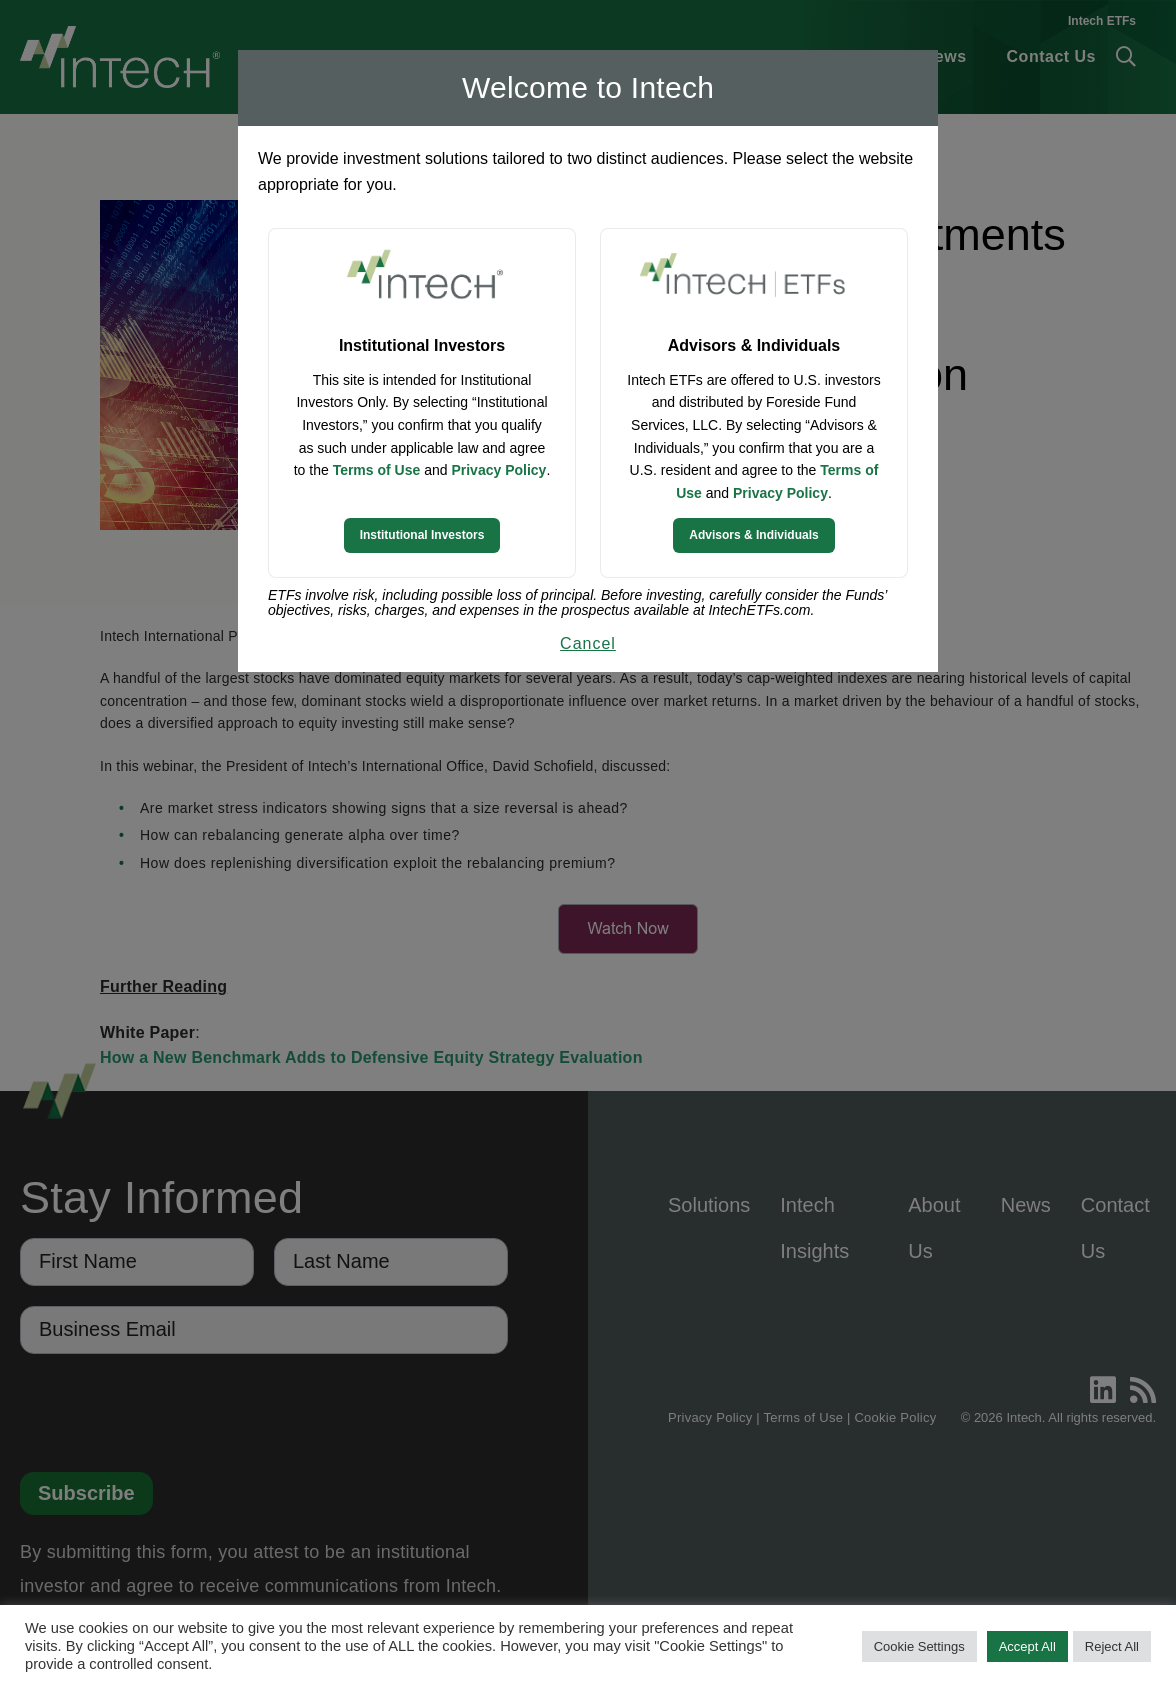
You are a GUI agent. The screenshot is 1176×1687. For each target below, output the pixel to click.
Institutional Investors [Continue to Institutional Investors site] (422, 535)
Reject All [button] (1112, 1646)
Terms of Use (377, 470)
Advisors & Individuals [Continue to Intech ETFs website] (753, 535)
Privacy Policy (498, 470)
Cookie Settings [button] (919, 1646)
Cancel (588, 643)
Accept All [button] (1027, 1646)
